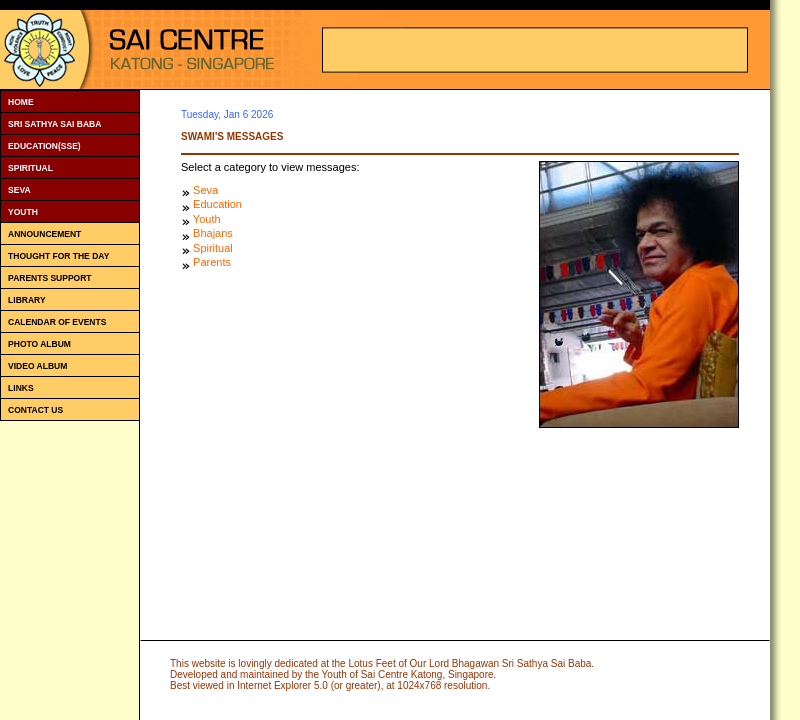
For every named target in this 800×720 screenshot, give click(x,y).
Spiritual (213, 248)
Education (217, 204)
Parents (212, 262)
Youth (207, 219)
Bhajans (213, 233)
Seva (205, 190)
